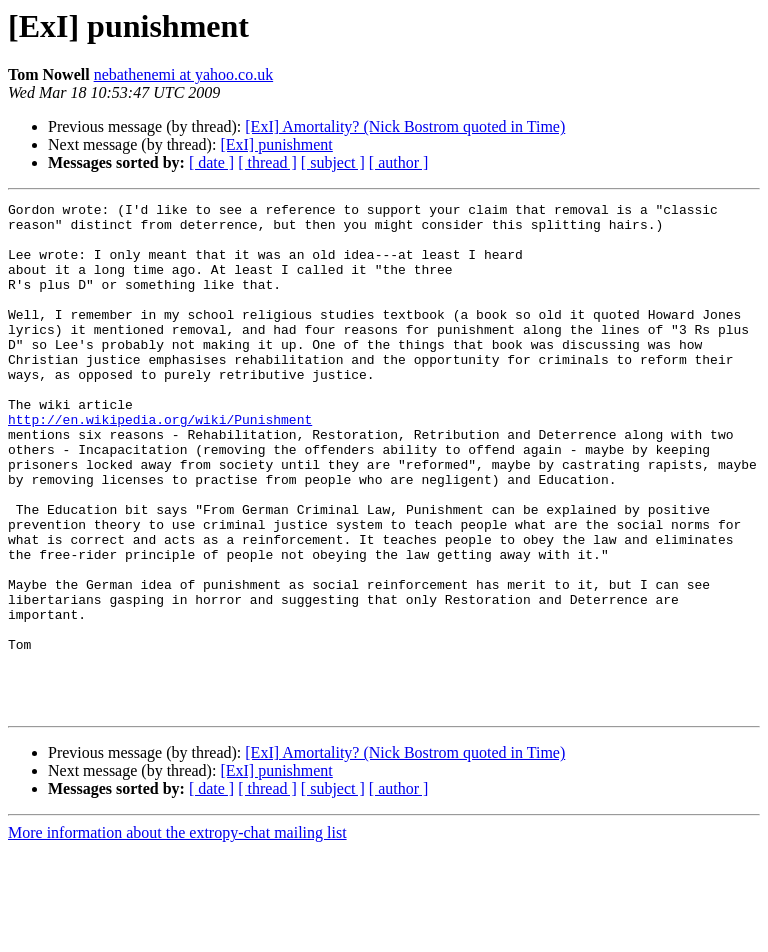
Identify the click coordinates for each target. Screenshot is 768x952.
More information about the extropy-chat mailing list (177, 934)
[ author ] (399, 162)
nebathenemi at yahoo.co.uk (184, 74)
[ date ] (211, 162)
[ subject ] (333, 162)
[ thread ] (267, 162)
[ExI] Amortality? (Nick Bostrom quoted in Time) (405, 126)
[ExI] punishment (276, 144)
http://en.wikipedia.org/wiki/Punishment (160, 464)
